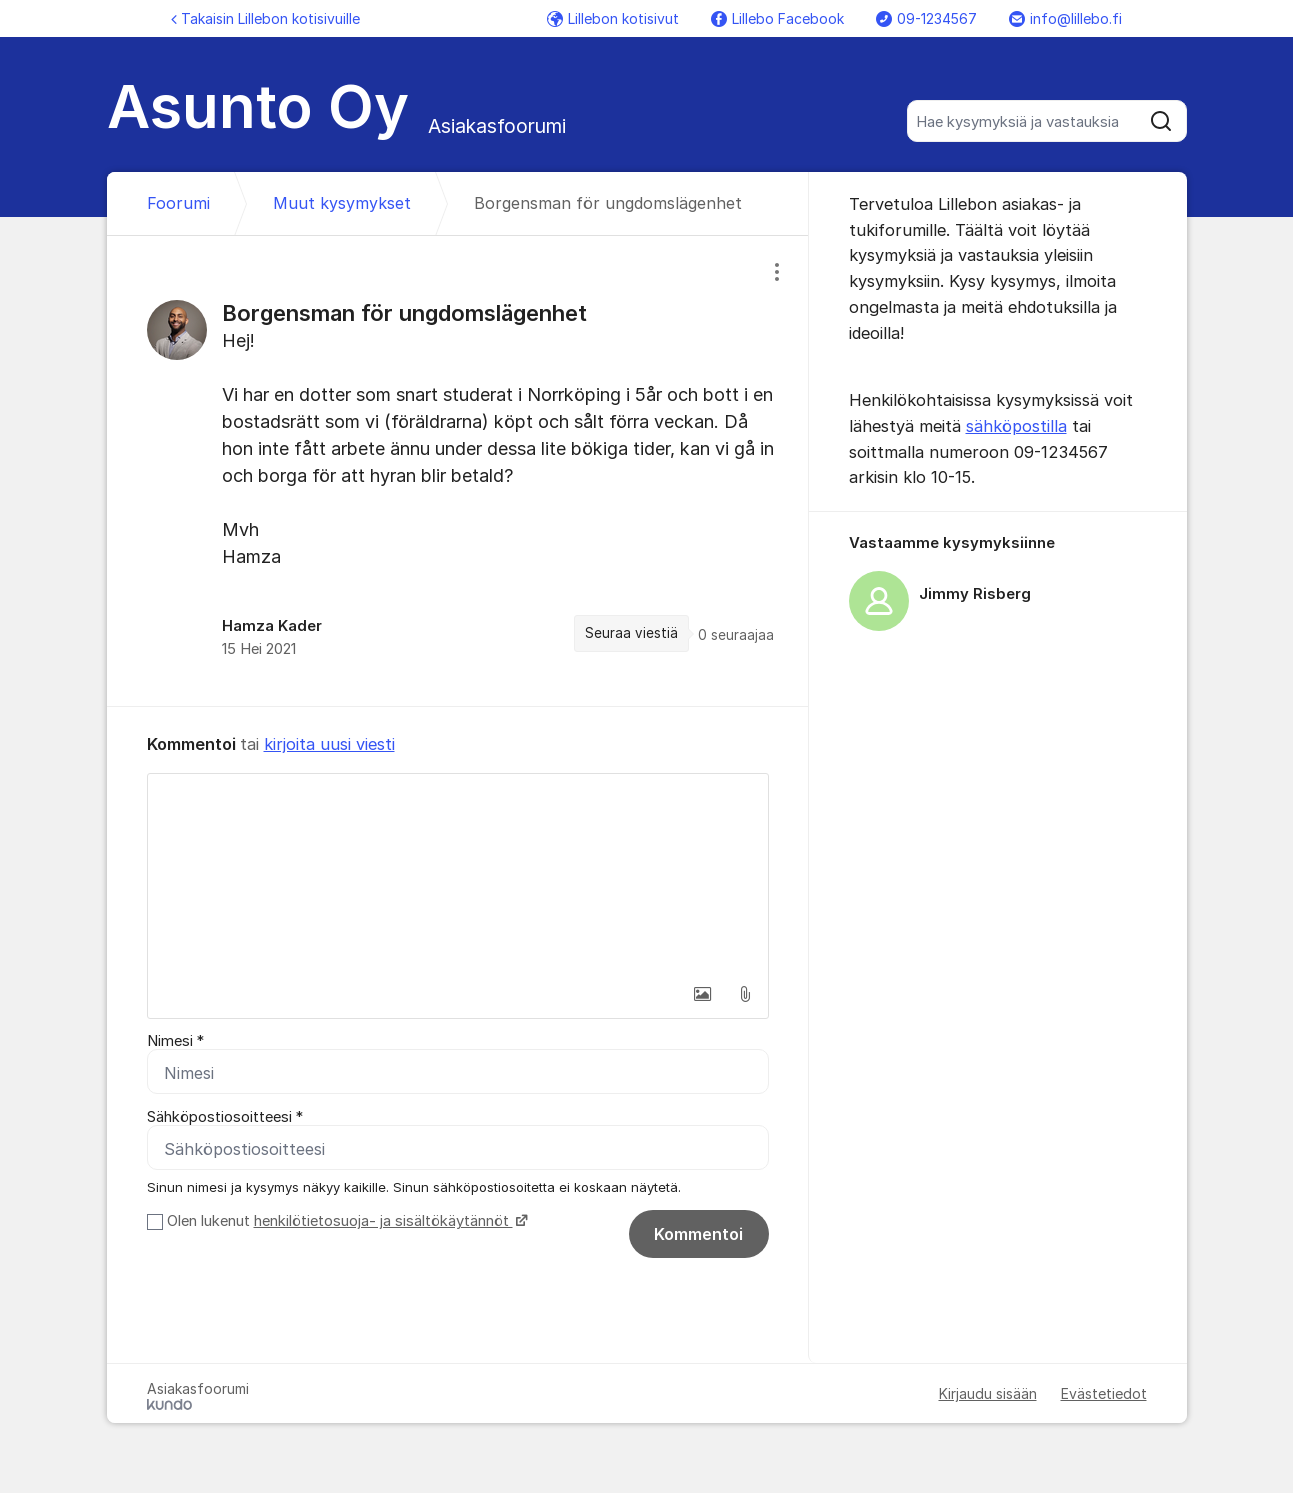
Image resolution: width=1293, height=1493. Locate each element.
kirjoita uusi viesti (329, 744)
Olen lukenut (345, 1221)
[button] (703, 994)
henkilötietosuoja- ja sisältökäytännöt (383, 1221)
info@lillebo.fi (1065, 18)
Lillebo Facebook (777, 18)
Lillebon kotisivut (613, 18)
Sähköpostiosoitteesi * (225, 1117)
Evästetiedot (1104, 1393)
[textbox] (458, 874)
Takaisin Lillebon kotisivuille (265, 18)
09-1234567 (926, 18)
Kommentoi (698, 1234)
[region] (458, 471)
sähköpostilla (1016, 426)
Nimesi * (175, 1041)
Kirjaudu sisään (988, 1393)
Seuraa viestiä (631, 633)
